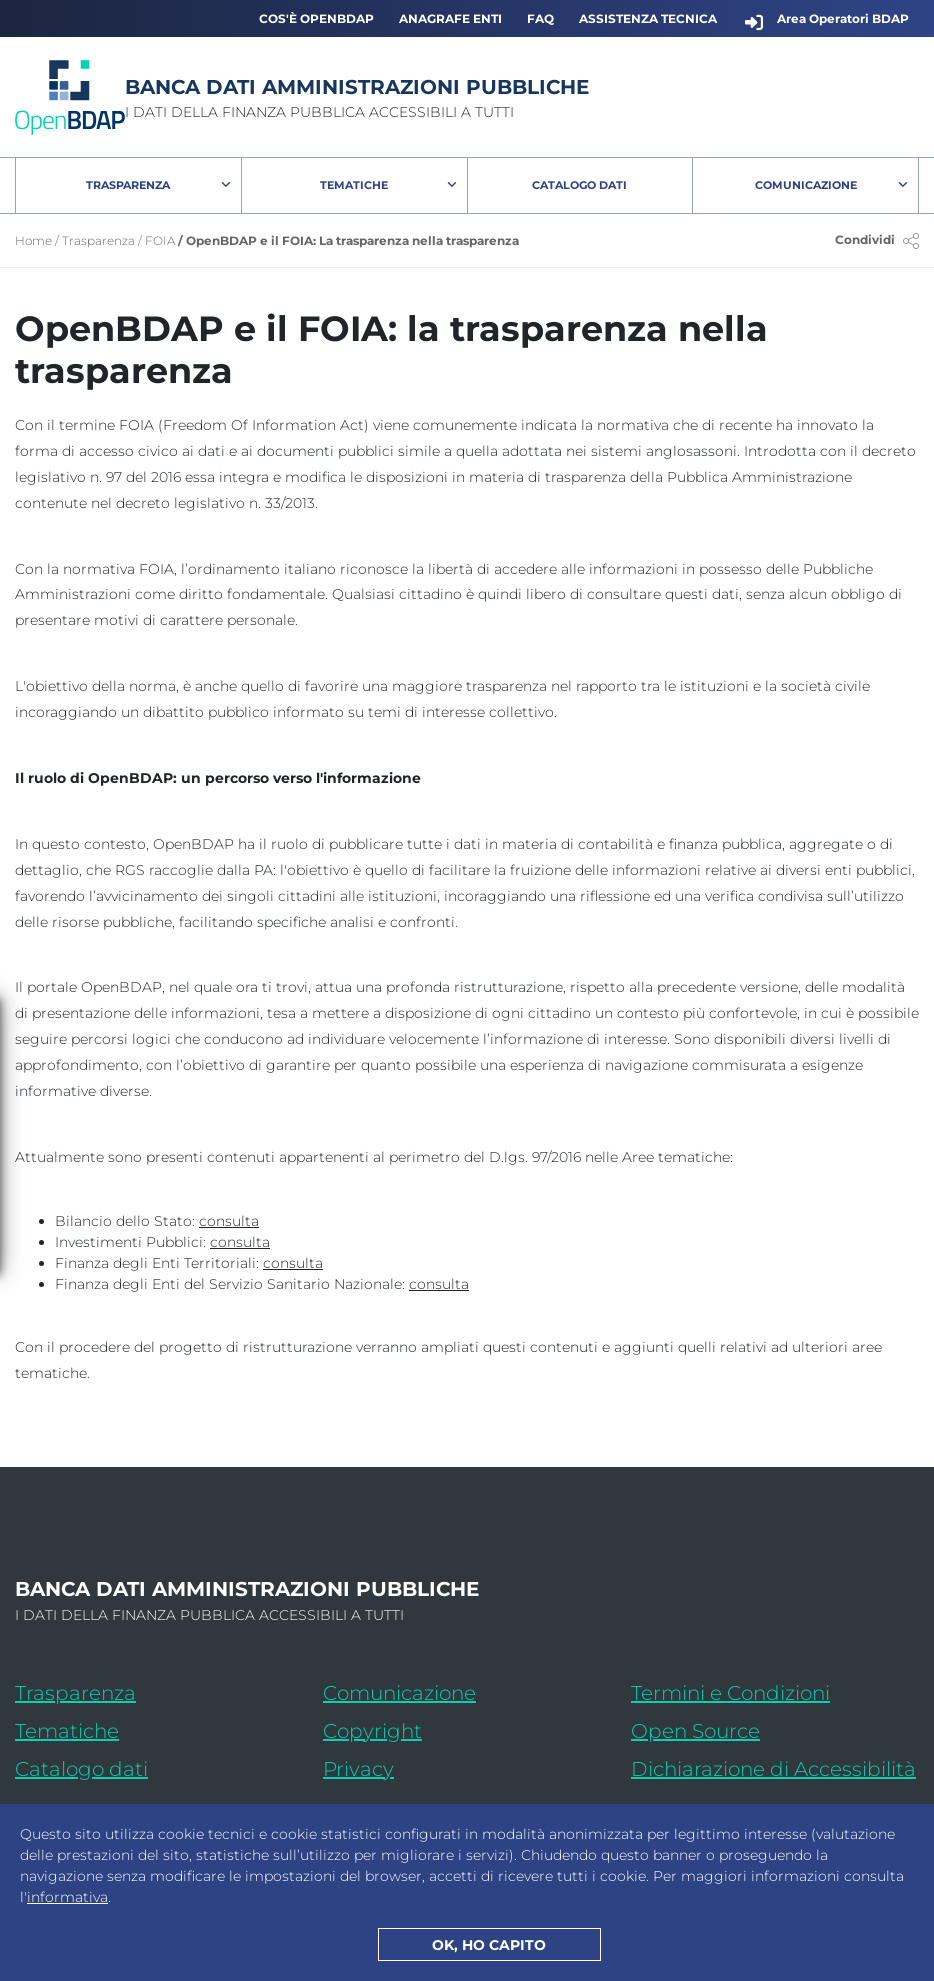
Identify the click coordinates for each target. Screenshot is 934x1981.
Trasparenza (128, 185)
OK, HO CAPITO (489, 1945)
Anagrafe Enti (450, 18)
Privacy (358, 1769)
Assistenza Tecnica (648, 18)
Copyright (372, 1731)
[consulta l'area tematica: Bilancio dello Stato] (229, 1221)
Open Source (695, 1731)
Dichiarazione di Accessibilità (775, 1765)
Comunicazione (806, 185)
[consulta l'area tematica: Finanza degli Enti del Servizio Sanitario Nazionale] (439, 1284)
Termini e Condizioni (730, 1693)
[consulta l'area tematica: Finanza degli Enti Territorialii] (293, 1263)
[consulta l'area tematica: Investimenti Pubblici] (240, 1242)
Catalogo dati (159, 1765)
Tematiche (354, 185)
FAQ (540, 18)
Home (33, 240)
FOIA (160, 240)
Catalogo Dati (612, 189)
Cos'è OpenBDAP (316, 18)
